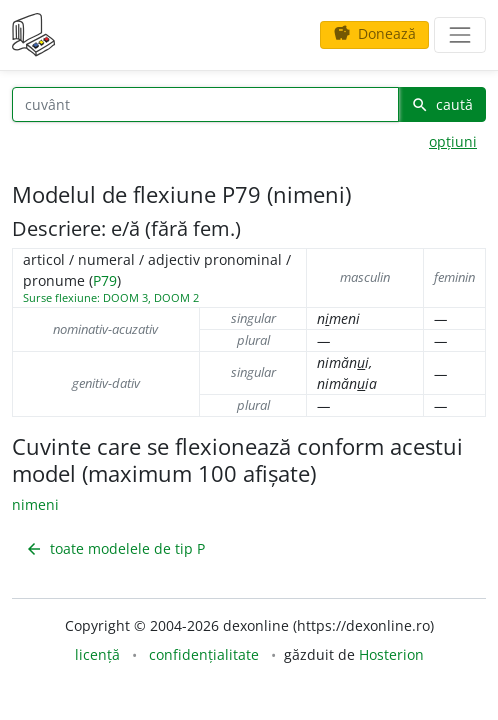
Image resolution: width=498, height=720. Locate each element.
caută (442, 104)
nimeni (35, 504)
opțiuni (453, 141)
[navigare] (460, 35)
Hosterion (391, 654)
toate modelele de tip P (115, 548)
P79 (105, 280)
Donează (374, 33)
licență (97, 654)
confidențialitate (204, 654)
